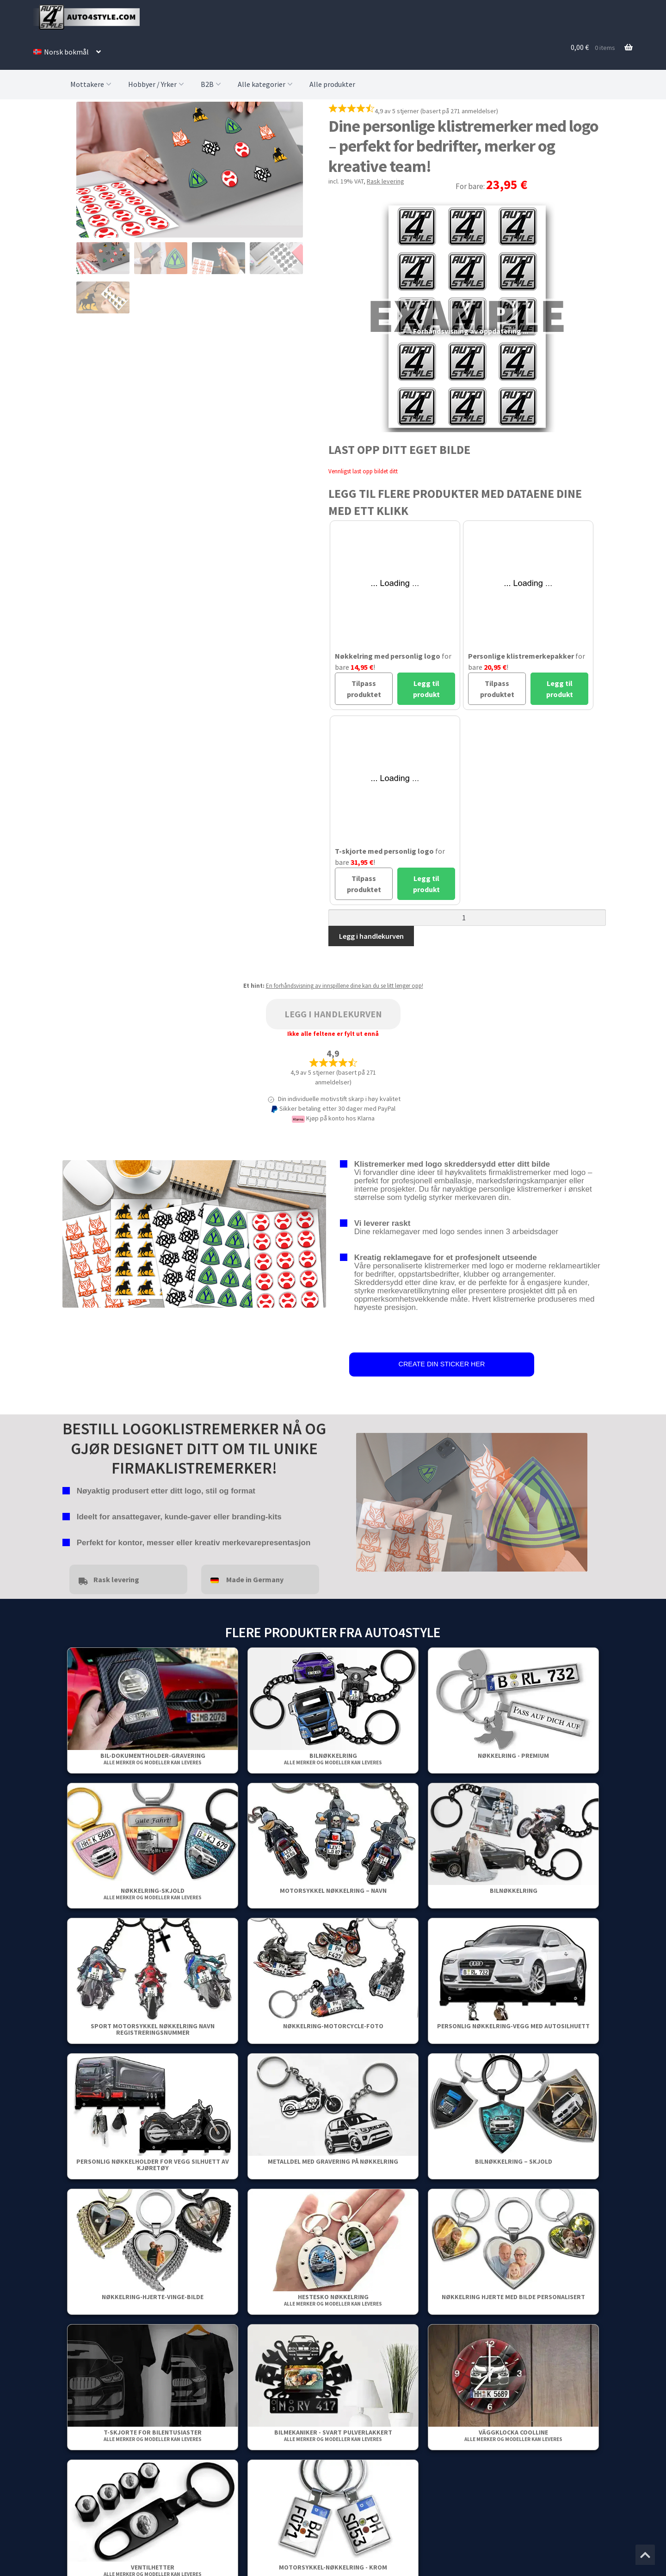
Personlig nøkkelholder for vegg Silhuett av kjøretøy (152, 2164)
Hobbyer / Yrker (157, 84)
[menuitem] (67, 51)
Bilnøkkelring (333, 1758)
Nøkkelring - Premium (513, 1755)
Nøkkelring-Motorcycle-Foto (333, 2026)
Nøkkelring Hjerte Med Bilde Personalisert (513, 2297)
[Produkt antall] (467, 917)
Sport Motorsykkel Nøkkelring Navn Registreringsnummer (153, 2029)
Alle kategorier (266, 84)
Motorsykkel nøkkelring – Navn (333, 1890)
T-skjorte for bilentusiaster (153, 2435)
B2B (212, 84)
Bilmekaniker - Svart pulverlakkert (333, 2435)
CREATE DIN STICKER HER (442, 1364)
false (363, 1500)
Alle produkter (332, 84)
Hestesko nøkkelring (333, 2300)
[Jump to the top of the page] (645, 2555)
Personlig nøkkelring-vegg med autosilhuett (513, 2026)
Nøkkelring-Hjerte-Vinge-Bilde (153, 2297)
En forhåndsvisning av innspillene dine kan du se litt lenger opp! (344, 986)
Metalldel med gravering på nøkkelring (333, 2161)
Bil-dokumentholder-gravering (152, 1758)
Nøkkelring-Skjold (153, 1893)
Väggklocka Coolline (513, 2435)
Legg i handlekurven (371, 936)
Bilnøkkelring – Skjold (513, 2161)
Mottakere (91, 84)
